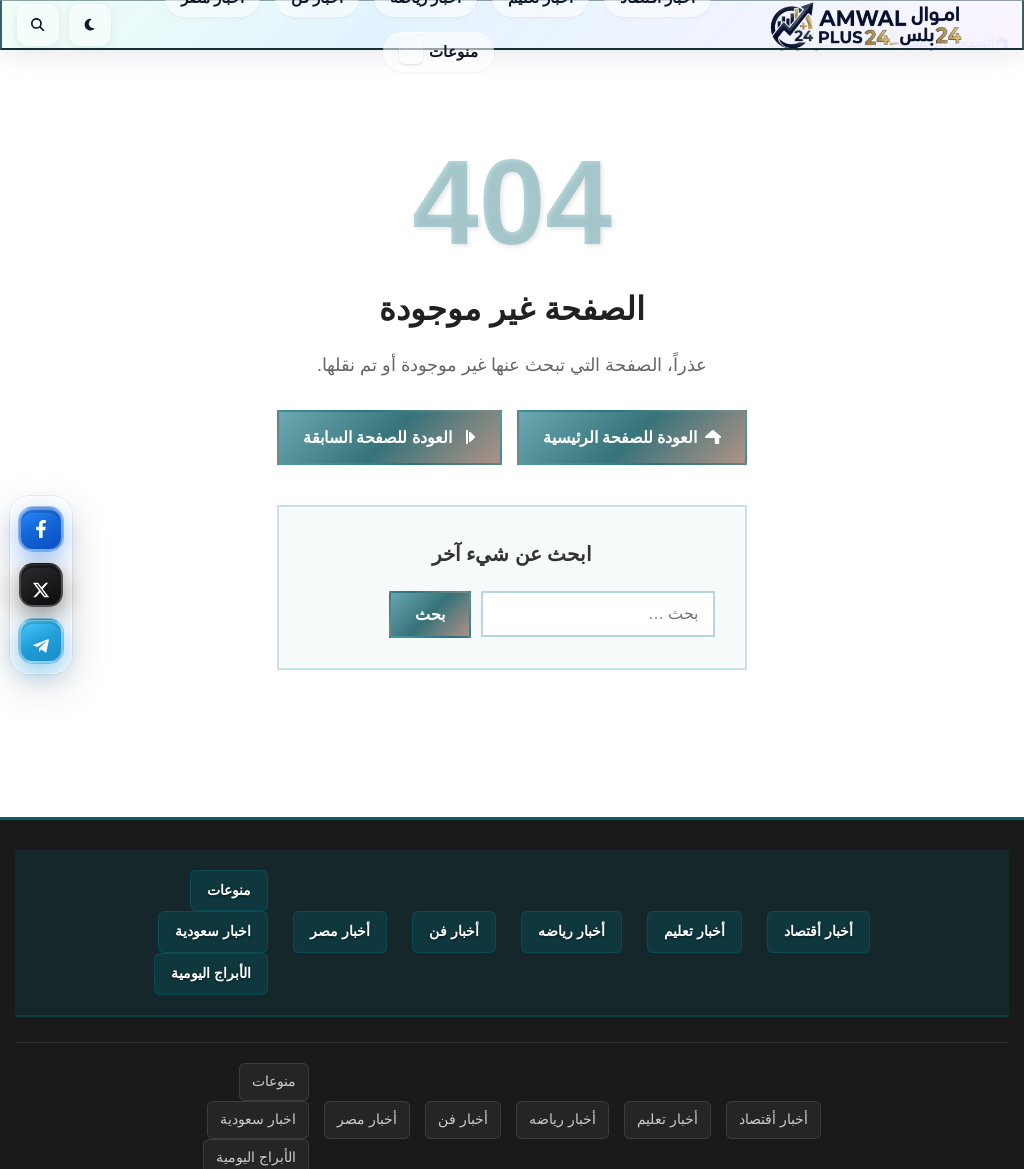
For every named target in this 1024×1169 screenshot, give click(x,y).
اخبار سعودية (213, 931)
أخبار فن (454, 931)
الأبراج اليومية (211, 973)
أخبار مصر (340, 931)
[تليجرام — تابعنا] (41, 641)
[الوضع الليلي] (90, 25)
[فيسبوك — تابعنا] (41, 529)
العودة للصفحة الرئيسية (632, 437)
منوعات (453, 51)
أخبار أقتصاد (818, 931)
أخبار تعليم (694, 931)
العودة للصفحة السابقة (389, 437)
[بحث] (38, 25)
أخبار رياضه (571, 931)
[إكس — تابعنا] (41, 585)
